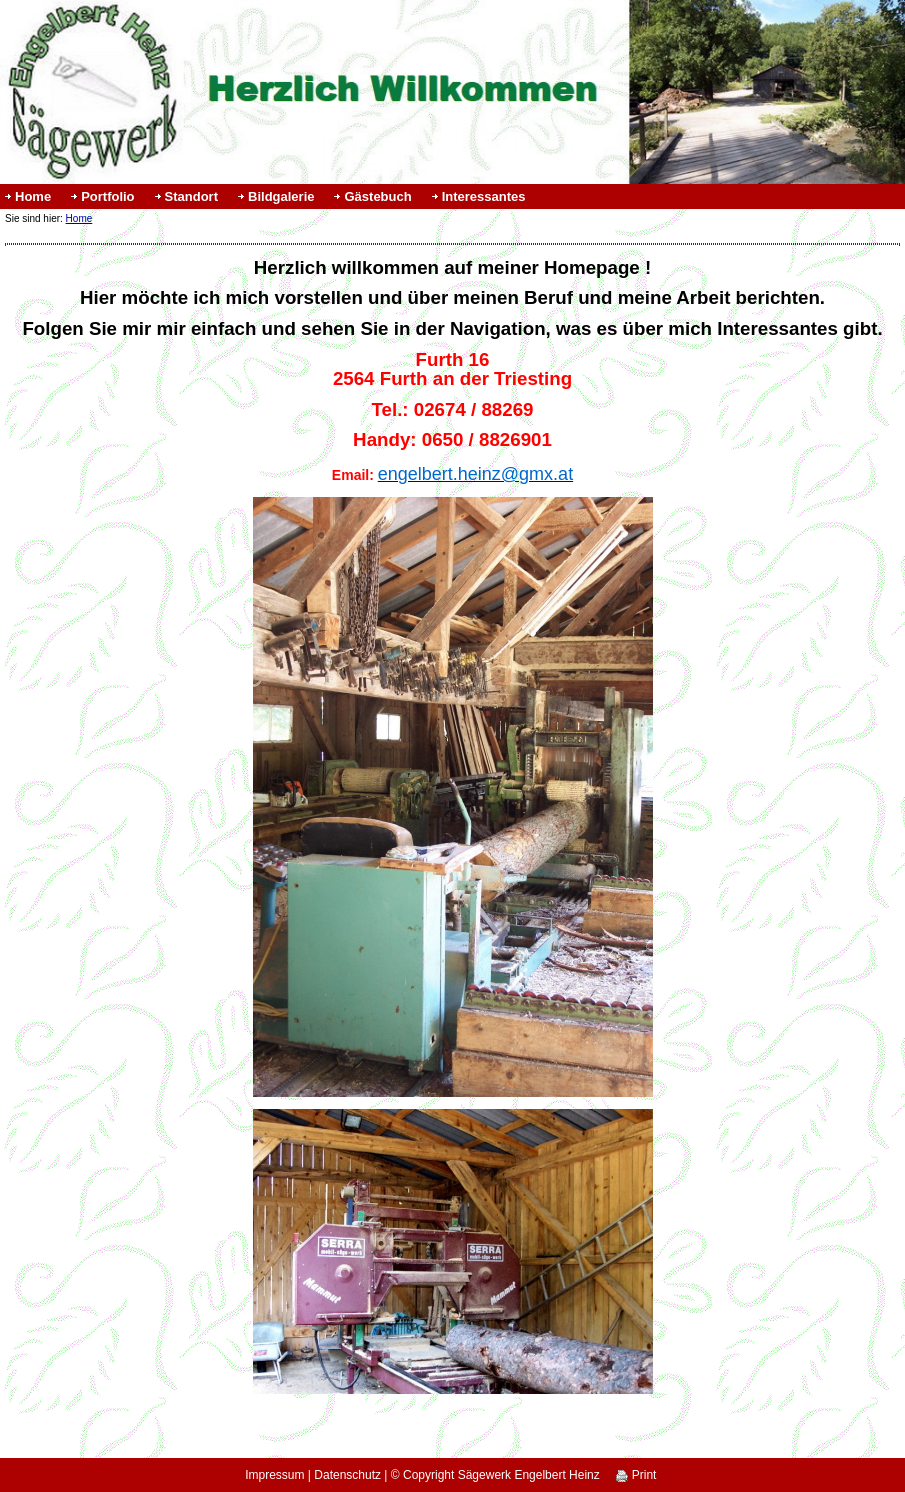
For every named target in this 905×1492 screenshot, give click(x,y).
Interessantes (484, 196)
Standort (191, 196)
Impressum (274, 1475)
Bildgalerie (281, 196)
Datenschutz (347, 1475)
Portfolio (107, 196)
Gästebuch (377, 196)
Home (33, 196)
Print (636, 1475)
